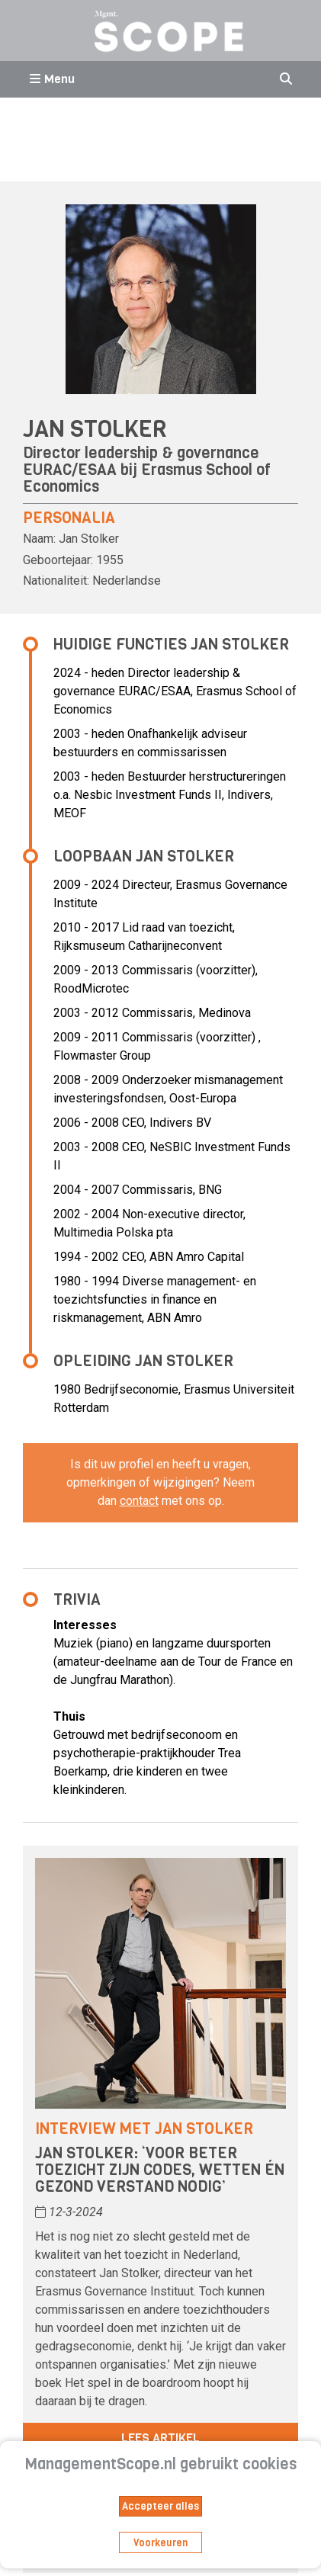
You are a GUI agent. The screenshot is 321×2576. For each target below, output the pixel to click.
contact (139, 1500)
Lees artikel (160, 2438)
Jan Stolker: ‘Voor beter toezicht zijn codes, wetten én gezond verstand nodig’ (159, 2170)
